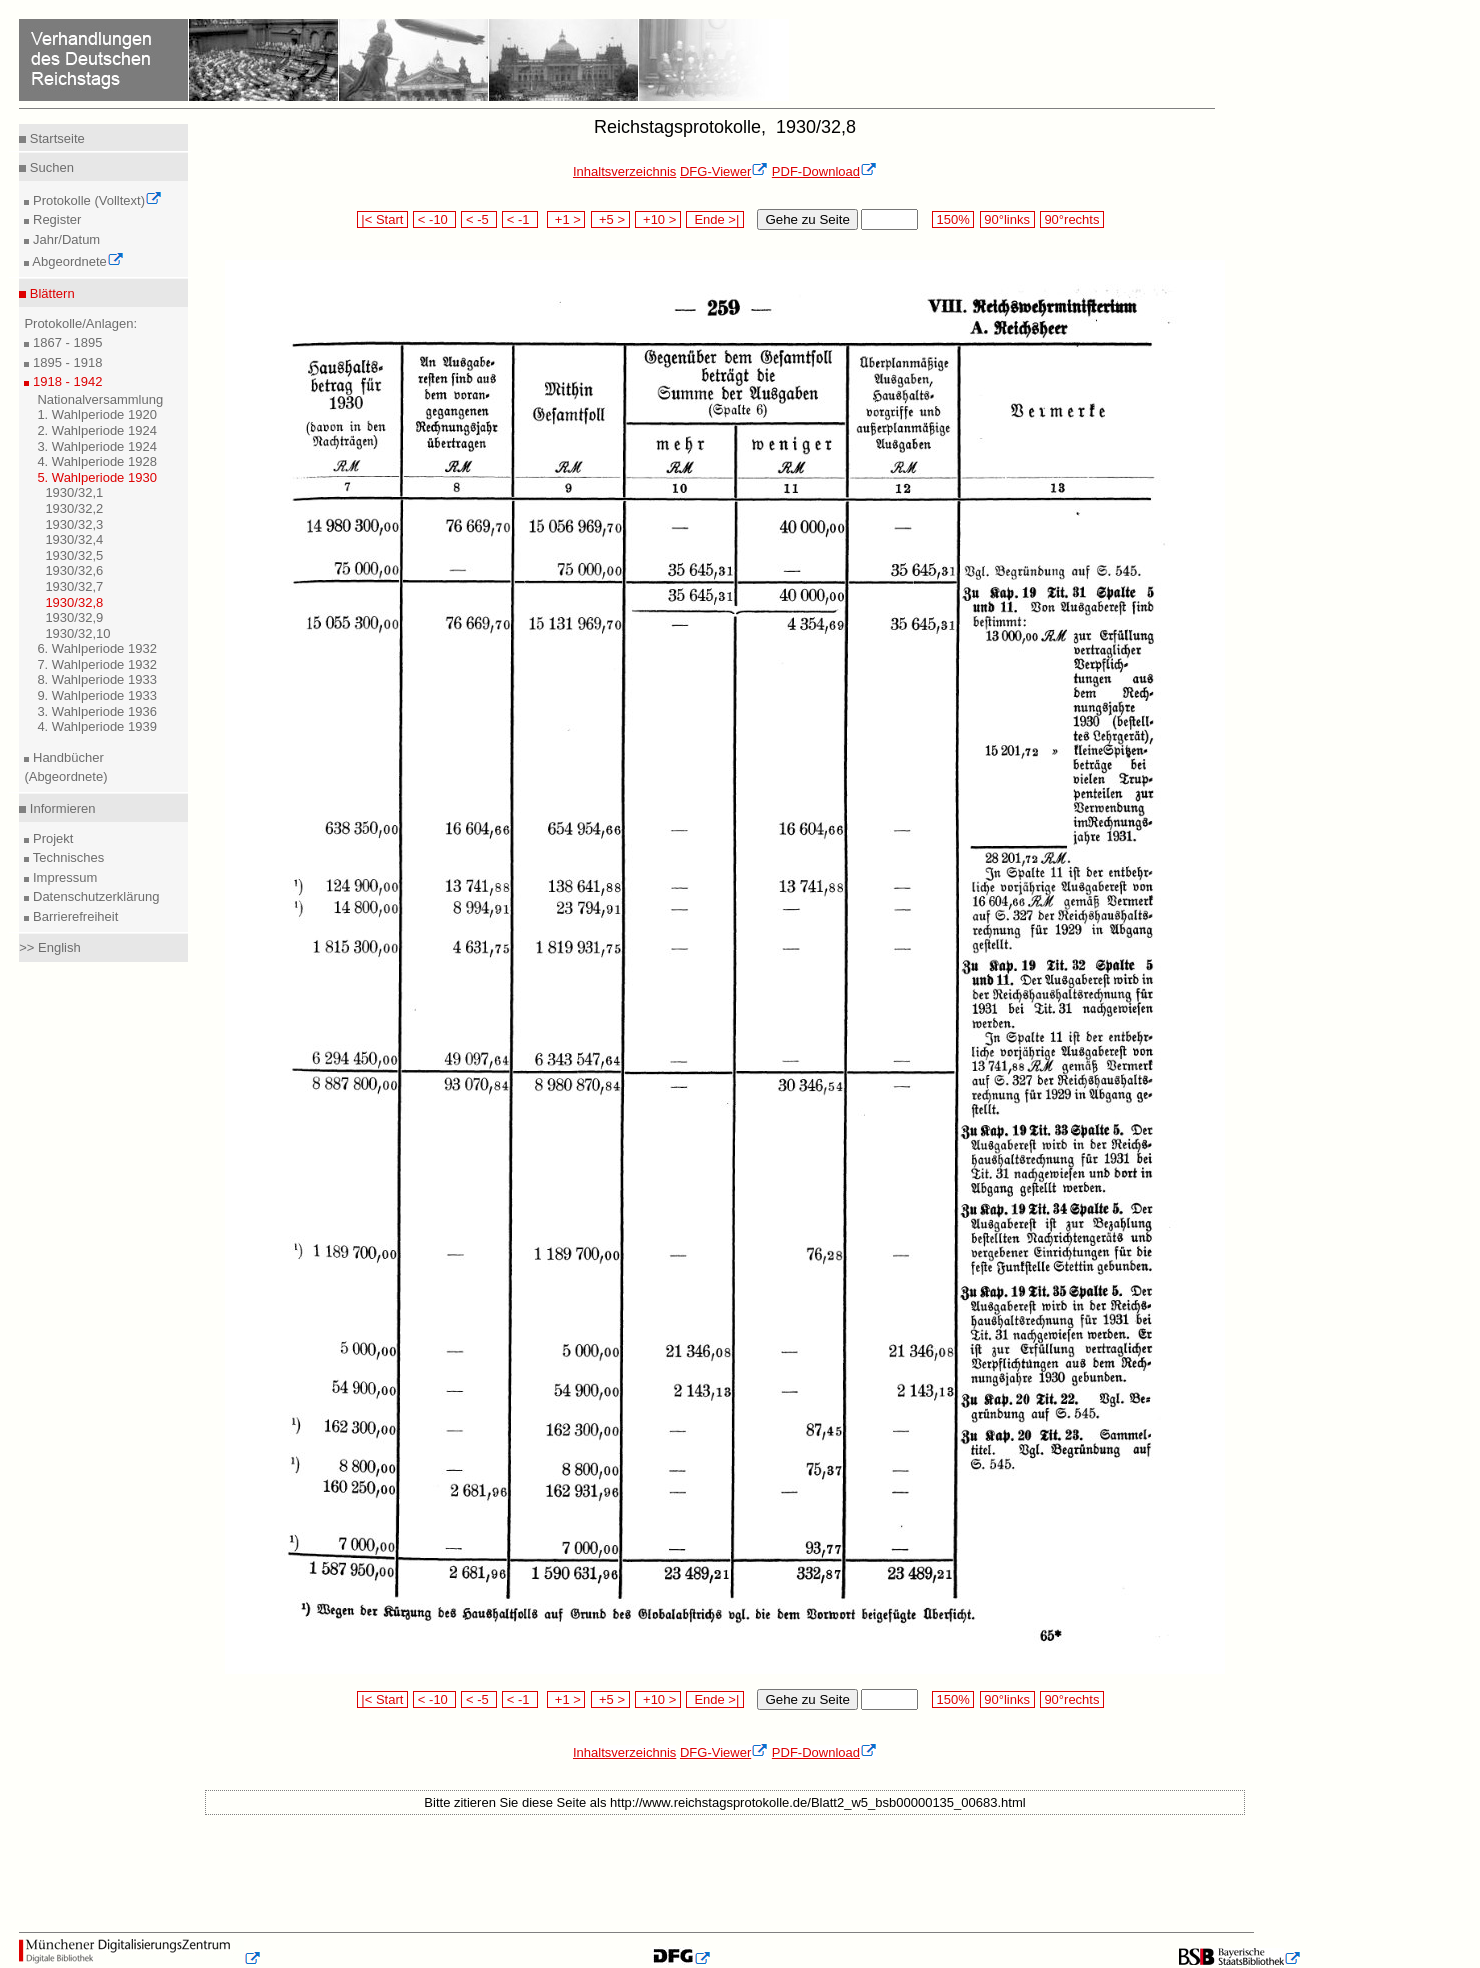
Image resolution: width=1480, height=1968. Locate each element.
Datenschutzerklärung (94, 896)
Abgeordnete (76, 261)
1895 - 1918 (65, 362)
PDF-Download (824, 171)
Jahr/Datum (64, 239)
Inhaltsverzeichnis (624, 171)
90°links (1007, 219)
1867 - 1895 (65, 342)
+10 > (658, 219)
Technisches (66, 857)
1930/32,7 (74, 586)
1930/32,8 (74, 602)
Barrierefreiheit (73, 916)
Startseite (55, 138)
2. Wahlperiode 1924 (97, 430)
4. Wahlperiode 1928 (97, 461)
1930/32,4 (74, 539)
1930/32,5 (74, 555)
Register (55, 219)
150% (953, 219)
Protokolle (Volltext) (95, 200)
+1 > (566, 219)
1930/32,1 (74, 492)
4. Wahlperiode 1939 (97, 726)
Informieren (60, 808)
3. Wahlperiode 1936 (97, 711)
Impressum (63, 877)
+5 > (610, 219)
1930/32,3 (74, 524)
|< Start (382, 219)
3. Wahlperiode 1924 (97, 446)
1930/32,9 (74, 617)
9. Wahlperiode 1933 (97, 695)
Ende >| (715, 219)
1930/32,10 (77, 633)
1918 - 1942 (65, 381)
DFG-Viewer (724, 171)
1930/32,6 (74, 570)
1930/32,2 (74, 508)
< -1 (520, 219)
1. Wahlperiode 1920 (97, 414)
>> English (49, 947)
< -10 (434, 219)
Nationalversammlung (100, 399)
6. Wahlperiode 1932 (97, 648)
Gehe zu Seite (807, 219)
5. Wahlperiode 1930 (97, 477)
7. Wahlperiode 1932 (97, 664)
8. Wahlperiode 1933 (97, 679)
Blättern (50, 293)
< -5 (479, 219)
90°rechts (1072, 219)
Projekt (51, 838)
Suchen (50, 167)
